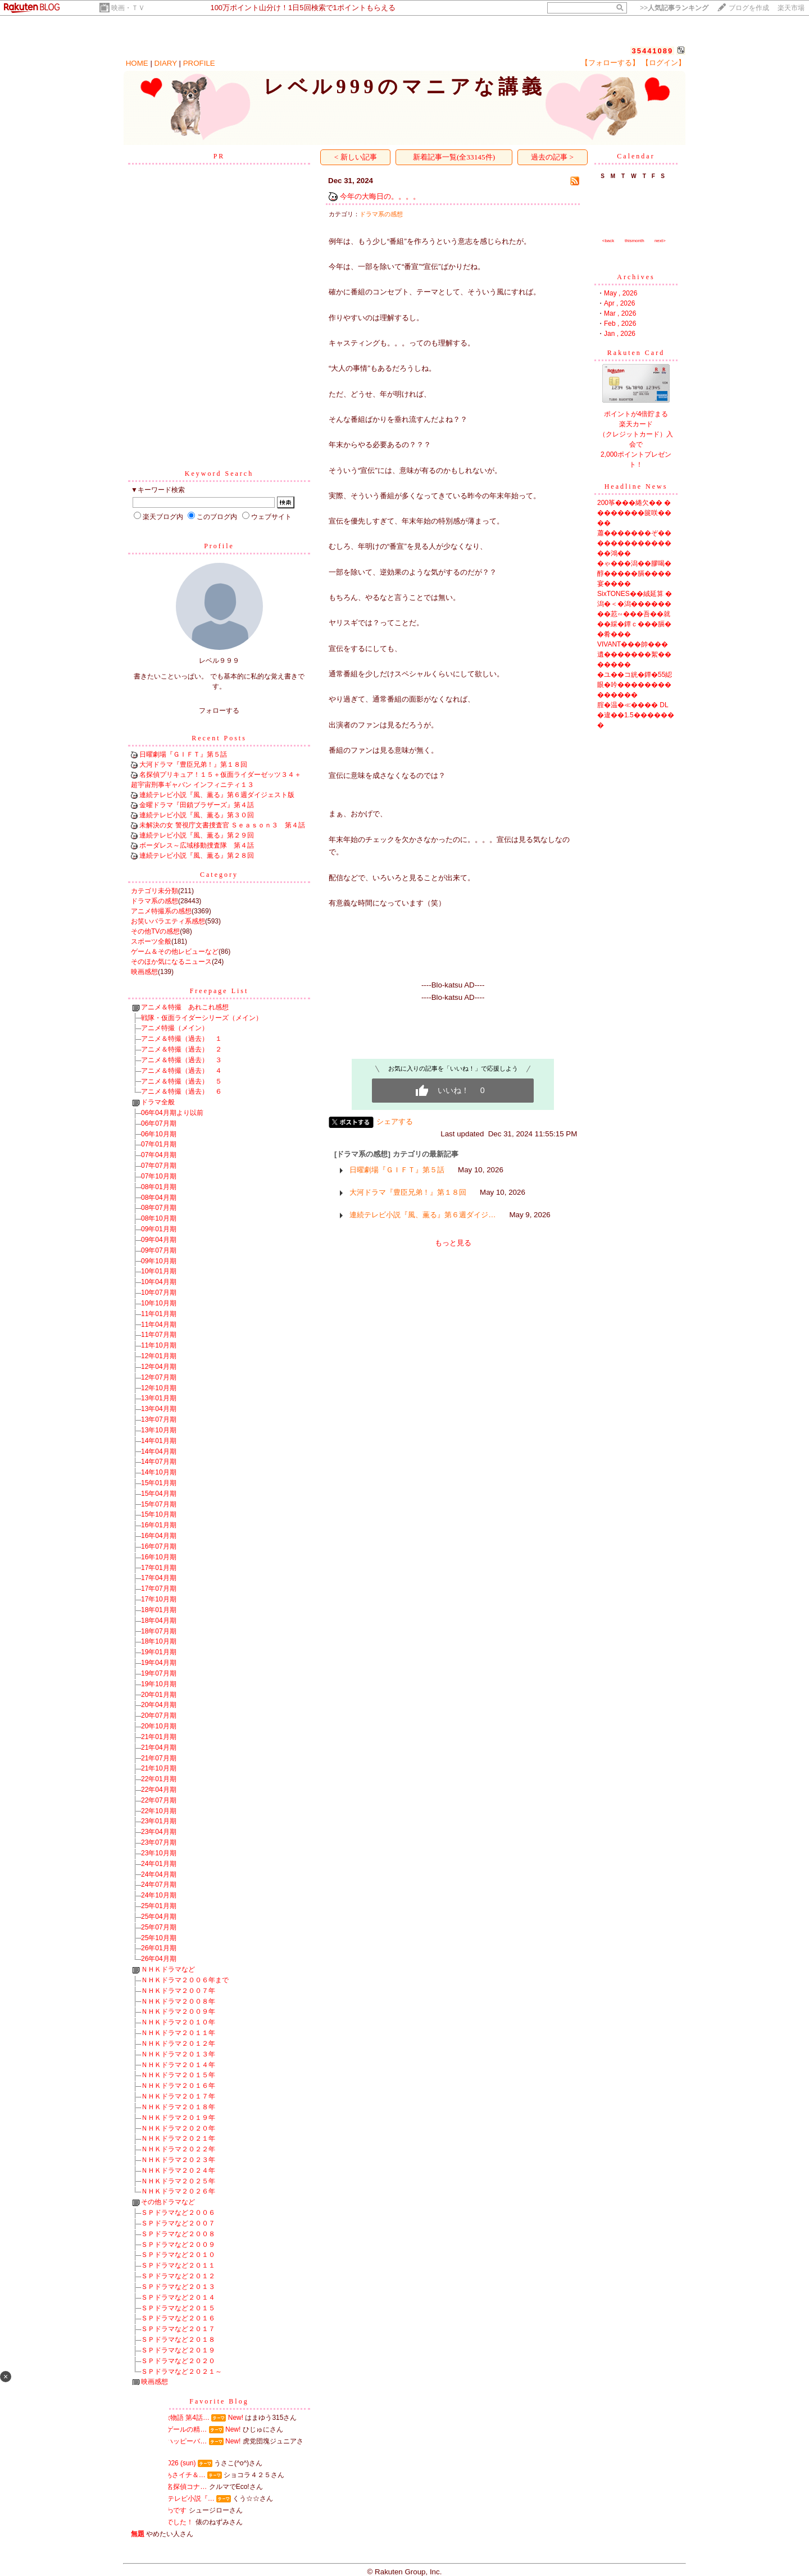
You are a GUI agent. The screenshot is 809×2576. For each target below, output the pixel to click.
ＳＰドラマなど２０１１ (178, 2265)
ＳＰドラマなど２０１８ (178, 2339)
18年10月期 (158, 1641)
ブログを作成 (749, 8)
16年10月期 (158, 1557)
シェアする (394, 1121)
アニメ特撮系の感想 (161, 911)
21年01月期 (158, 1737)
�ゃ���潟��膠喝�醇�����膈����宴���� (634, 573)
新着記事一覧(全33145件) (454, 157)
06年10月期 (158, 1134)
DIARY (165, 63)
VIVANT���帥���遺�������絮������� (634, 654)
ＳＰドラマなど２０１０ (178, 2255)
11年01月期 (158, 1314)
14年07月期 (158, 1462)
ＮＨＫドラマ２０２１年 (178, 2138)
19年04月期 (158, 1663)
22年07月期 (158, 1800)
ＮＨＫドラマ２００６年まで (185, 1980)
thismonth (634, 240)
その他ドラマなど (168, 2202)
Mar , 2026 (620, 313)
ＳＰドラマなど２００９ (178, 2245)
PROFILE (199, 63)
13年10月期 (158, 1430)
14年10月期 (158, 1472)
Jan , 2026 (619, 334)
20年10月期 (158, 1726)
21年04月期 (158, 1747)
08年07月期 (158, 1208)
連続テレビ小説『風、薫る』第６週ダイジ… (422, 1214)
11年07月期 (158, 1335)
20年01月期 (158, 1695)
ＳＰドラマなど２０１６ (178, 2318)
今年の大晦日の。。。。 (380, 196)
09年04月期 (158, 1240)
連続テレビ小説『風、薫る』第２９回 (196, 835)
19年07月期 (158, 1673)
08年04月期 (158, 1197)
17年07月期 (158, 1588)
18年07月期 (158, 1631)
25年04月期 (158, 1916)
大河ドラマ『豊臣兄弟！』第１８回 (193, 764)
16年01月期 (158, 1525)
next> (660, 240)
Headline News (636, 486)
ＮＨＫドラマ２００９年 (178, 2011)
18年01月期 (158, 1610)
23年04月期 (158, 1832)
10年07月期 (158, 1292)
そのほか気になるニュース (171, 962)
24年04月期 (158, 1874)
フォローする (219, 710)
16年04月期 (158, 1536)
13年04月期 (158, 1409)
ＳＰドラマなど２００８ (178, 2234)
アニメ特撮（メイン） (174, 1028)
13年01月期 (158, 1398)
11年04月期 (158, 1324)
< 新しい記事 (355, 157)
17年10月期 (158, 1599)
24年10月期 (158, 1895)
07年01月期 (158, 1144)
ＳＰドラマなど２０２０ (178, 2361)
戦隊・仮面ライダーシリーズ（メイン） (201, 1018)
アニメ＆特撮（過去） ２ (181, 1049)
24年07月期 (158, 1884)
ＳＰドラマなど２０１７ (178, 2329)
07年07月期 (158, 1165)
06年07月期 (158, 1123)
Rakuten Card (636, 353)
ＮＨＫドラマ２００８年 (178, 2001)
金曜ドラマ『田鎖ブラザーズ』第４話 (196, 805)
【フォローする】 (610, 62)
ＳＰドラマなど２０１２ (178, 2276)
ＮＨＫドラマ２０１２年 (178, 2043)
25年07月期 (158, 1927)
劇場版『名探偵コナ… (173, 2487)
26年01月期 (158, 1948)
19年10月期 (158, 1684)
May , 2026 (620, 293)
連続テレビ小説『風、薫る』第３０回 (196, 815)
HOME (137, 63)
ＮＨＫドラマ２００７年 (178, 1991)
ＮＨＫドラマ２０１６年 (178, 2086)
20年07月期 (158, 1715)
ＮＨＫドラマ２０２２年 (178, 2149)
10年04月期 (158, 1282)
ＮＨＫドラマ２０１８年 (178, 2107)
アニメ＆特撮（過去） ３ (181, 1060)
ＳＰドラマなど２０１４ (178, 2297)
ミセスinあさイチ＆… (172, 2475)
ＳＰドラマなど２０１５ (178, 2308)
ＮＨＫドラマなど (168, 1969)
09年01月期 (158, 1229)
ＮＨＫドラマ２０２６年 (178, 2191)
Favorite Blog (218, 2401)
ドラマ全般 (158, 1102)
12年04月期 (158, 1367)
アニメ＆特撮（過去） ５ (181, 1081)
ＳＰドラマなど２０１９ (178, 2350)
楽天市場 (791, 8)
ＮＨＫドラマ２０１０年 (178, 2022)
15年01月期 (158, 1483)
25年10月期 (158, 1938)
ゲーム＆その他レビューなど (175, 951)
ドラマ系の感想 (154, 901)
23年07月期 (158, 1842)
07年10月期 (158, 1176)
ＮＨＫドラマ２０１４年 (178, 2065)
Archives (636, 277)
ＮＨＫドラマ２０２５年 (178, 2181)
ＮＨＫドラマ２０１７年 (178, 2096)
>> (674, 8)
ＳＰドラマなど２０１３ (178, 2287)
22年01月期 (158, 1779)
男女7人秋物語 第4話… (174, 2418)
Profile (219, 546)
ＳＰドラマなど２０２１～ (181, 2371)
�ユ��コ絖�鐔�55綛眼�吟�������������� (634, 685)
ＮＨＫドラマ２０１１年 (178, 2033)
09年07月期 (158, 1250)
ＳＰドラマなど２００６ (178, 2213)
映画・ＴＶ (128, 8)
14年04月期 (158, 1451)
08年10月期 (158, 1218)
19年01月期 (158, 1652)
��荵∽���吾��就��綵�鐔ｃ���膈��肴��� (634, 624)
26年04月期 (158, 1959)
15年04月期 (158, 1494)
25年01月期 (158, 1906)
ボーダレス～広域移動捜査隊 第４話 (196, 845)
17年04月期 (158, 1578)
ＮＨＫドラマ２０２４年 (178, 2170)
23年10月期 (158, 1853)
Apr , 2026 (619, 303)
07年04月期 (158, 1155)
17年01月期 (158, 1568)
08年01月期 (158, 1187)
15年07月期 (158, 1504)
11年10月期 (158, 1345)
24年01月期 (158, 1864)
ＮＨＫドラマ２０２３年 (178, 2160)
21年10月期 (158, 1768)
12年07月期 (158, 1377)
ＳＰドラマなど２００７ (178, 2223)
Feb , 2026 (620, 323)
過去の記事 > (552, 157)
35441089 (652, 51)
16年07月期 (158, 1546)
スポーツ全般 (151, 941)
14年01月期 (158, 1441)
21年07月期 (158, 1758)
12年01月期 (158, 1356)
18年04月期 (158, 1620)
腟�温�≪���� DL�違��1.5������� (635, 715)
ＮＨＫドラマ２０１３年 (178, 2054)
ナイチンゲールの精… (173, 2429)
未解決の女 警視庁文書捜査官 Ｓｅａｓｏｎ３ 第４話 (222, 825)
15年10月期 (158, 1514)
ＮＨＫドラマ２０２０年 (178, 2128)
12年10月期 (158, 1388)
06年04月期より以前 (172, 1113)
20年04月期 (158, 1705)
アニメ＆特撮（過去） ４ (181, 1071)
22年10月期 (158, 1811)
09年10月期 (158, 1261)
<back (608, 240)
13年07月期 (158, 1419)
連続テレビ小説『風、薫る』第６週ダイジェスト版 (216, 795)
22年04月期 (158, 1790)
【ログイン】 (663, 62)
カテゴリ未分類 (154, 891)
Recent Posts (219, 738)
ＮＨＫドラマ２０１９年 (178, 2118)
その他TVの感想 (155, 931)
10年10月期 (158, 1303)
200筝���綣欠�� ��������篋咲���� (634, 513)
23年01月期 (158, 1821)
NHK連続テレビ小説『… (176, 2498)
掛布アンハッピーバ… (173, 2441)
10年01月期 (158, 1271)
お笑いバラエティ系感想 (168, 921)
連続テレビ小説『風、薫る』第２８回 (196, 855)
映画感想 (144, 972)
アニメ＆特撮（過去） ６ (181, 1091)
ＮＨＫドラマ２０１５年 (178, 2075)
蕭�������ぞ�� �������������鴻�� (634, 543)
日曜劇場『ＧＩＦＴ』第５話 (183, 754)
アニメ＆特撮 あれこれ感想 (185, 1007)
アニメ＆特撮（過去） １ (181, 1039)
